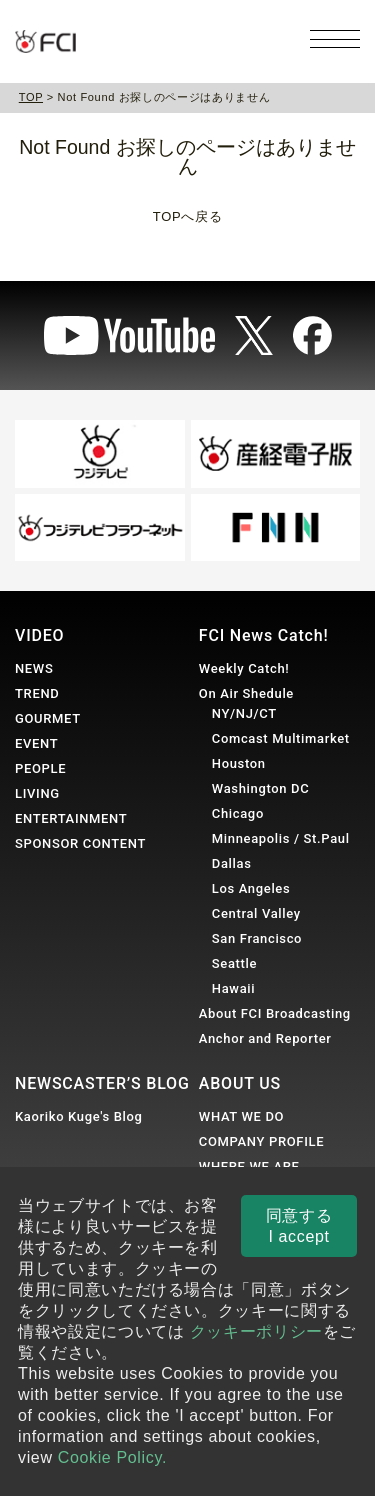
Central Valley (256, 913)
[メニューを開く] (335, 39)
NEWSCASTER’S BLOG (102, 1083)
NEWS (34, 668)
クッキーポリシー (256, 1331)
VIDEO (39, 635)
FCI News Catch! (264, 635)
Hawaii (233, 988)
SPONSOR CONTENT (80, 843)
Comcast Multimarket (281, 738)
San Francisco (257, 938)
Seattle (234, 963)
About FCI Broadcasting (275, 1013)
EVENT (36, 743)
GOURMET (48, 718)
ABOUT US (240, 1083)
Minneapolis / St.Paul (281, 838)
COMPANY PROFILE (261, 1141)
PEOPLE (40, 768)
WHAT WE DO (241, 1116)
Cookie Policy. (112, 1457)
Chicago (238, 813)
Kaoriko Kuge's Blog (79, 1116)
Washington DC (261, 788)
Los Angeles (251, 888)
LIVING (37, 793)
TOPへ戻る (187, 216)
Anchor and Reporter (265, 1038)
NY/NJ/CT (244, 713)
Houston (239, 763)
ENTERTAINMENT (71, 818)
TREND (37, 693)
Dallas (232, 863)
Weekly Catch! (244, 668)
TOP (31, 97)
